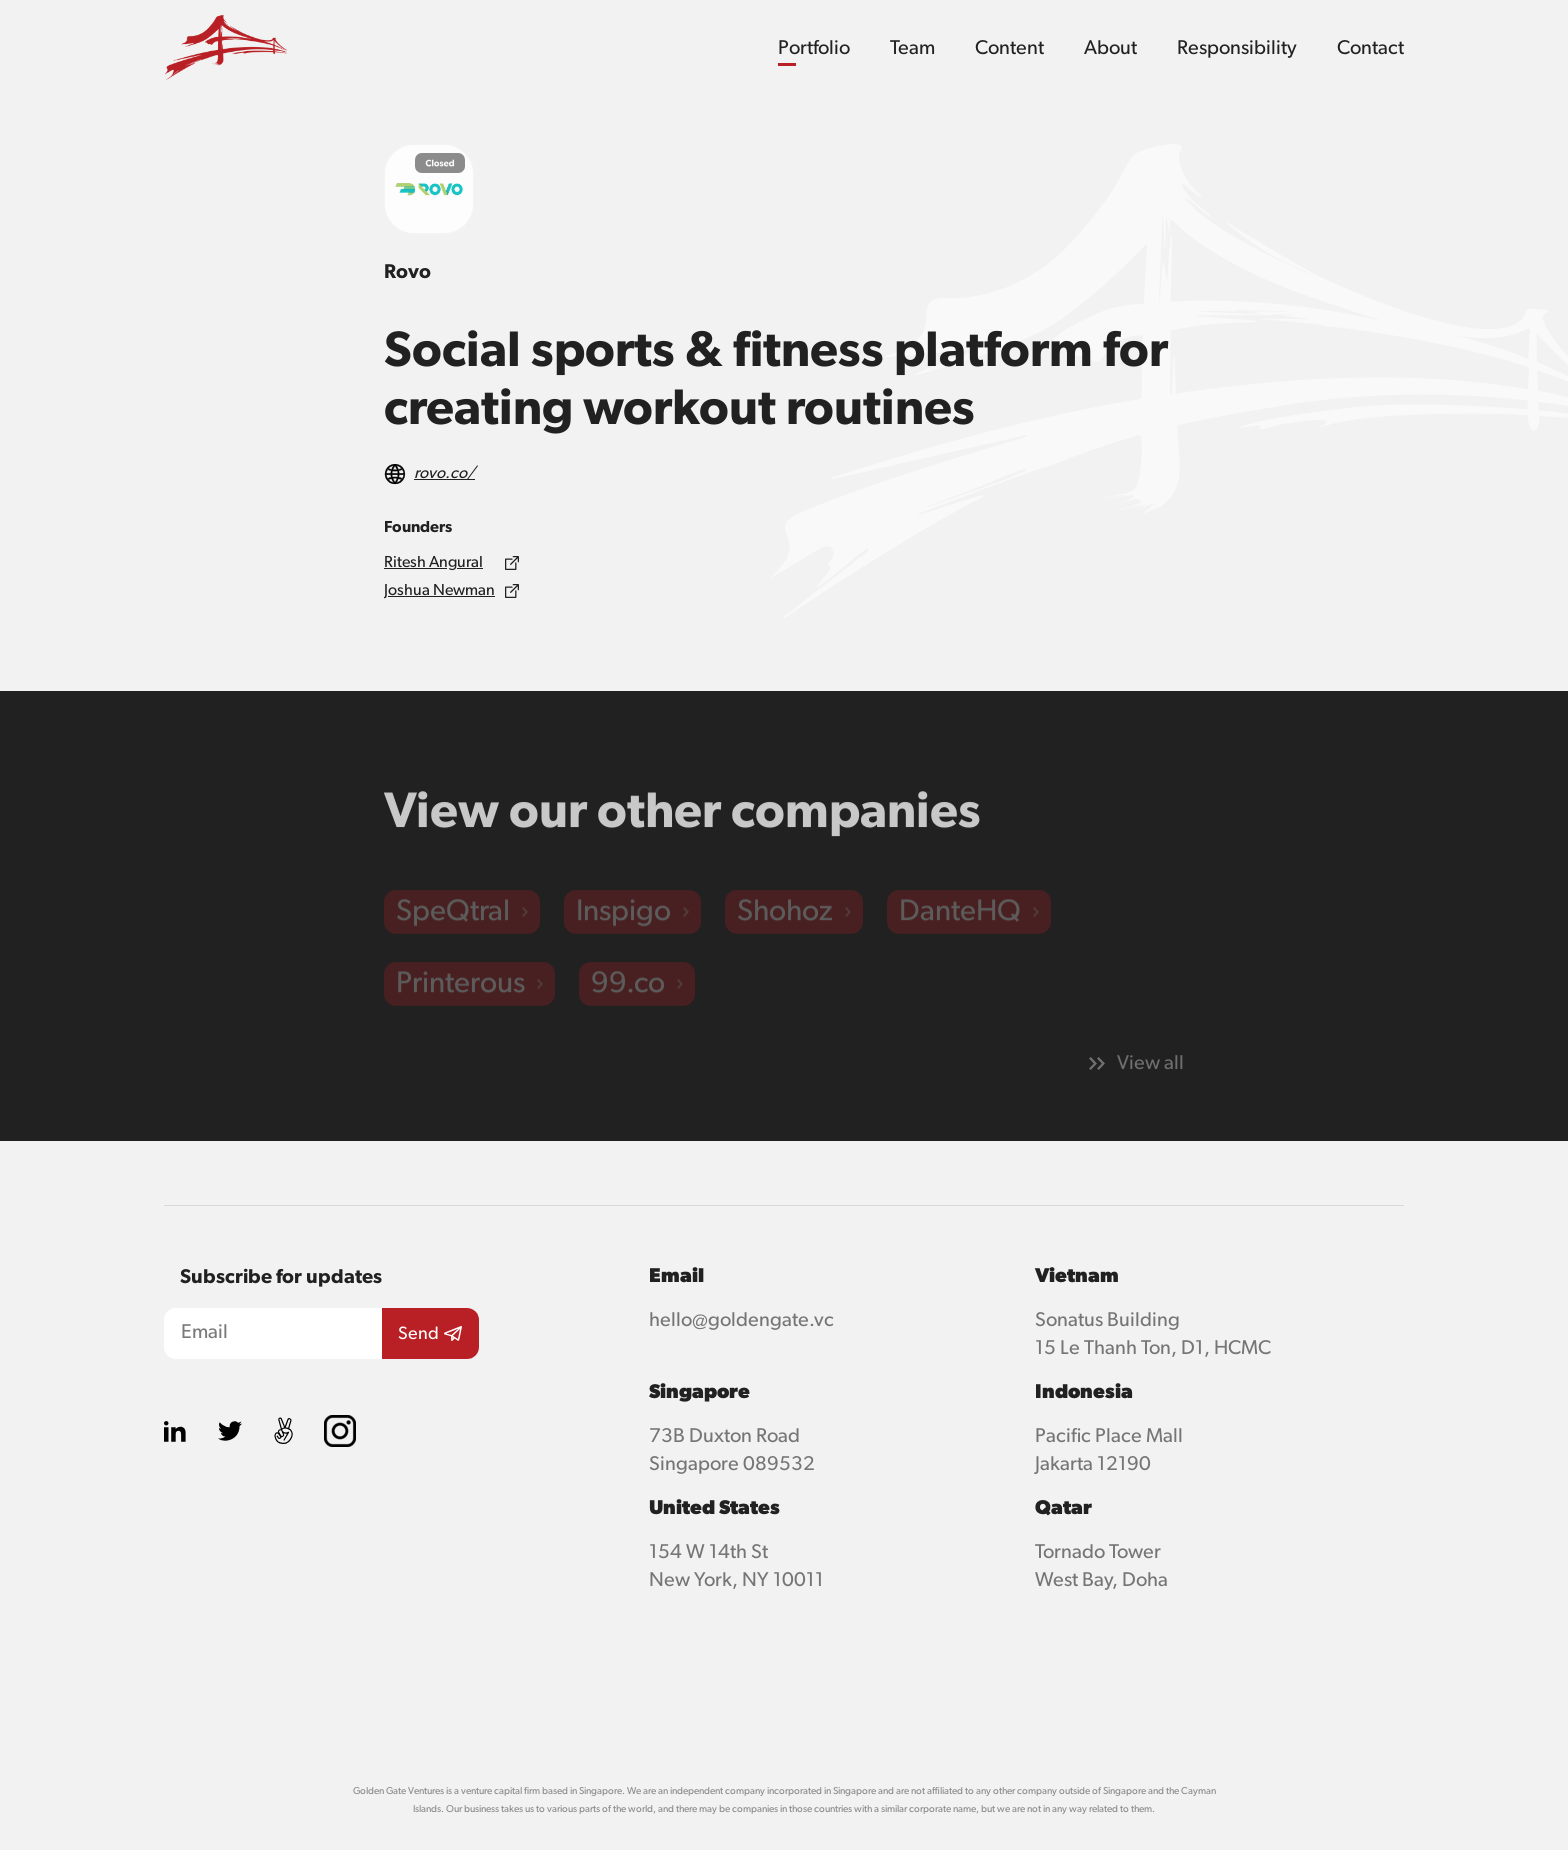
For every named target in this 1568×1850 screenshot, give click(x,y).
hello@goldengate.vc (741, 1320)
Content (1009, 48)
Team (912, 48)
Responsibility (1237, 48)
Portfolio (814, 48)
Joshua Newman (439, 591)
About (1110, 48)
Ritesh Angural (433, 563)
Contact (1370, 48)
